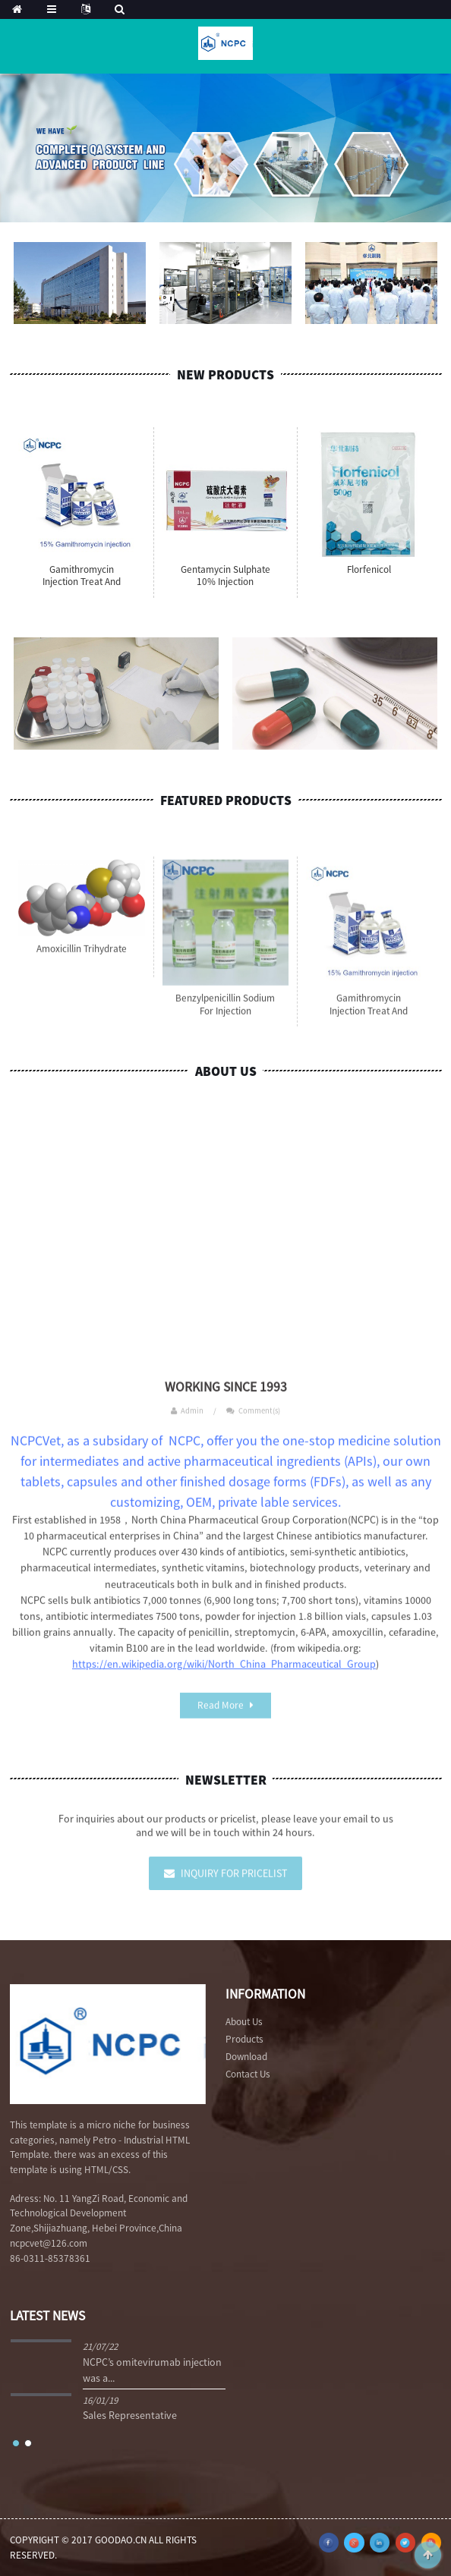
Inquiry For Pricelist (234, 1886)
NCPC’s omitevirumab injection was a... (152, 2370)
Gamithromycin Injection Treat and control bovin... (82, 582)
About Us (226, 1071)
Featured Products (226, 800)
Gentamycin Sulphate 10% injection (225, 576)
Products (244, 2039)
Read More (220, 1718)
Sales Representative (130, 2415)
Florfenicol (369, 570)
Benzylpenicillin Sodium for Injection (225, 1017)
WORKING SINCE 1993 (226, 1400)
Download (246, 2056)
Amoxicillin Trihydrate (81, 962)
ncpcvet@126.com (48, 2243)
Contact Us (248, 2074)
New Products (225, 374)
